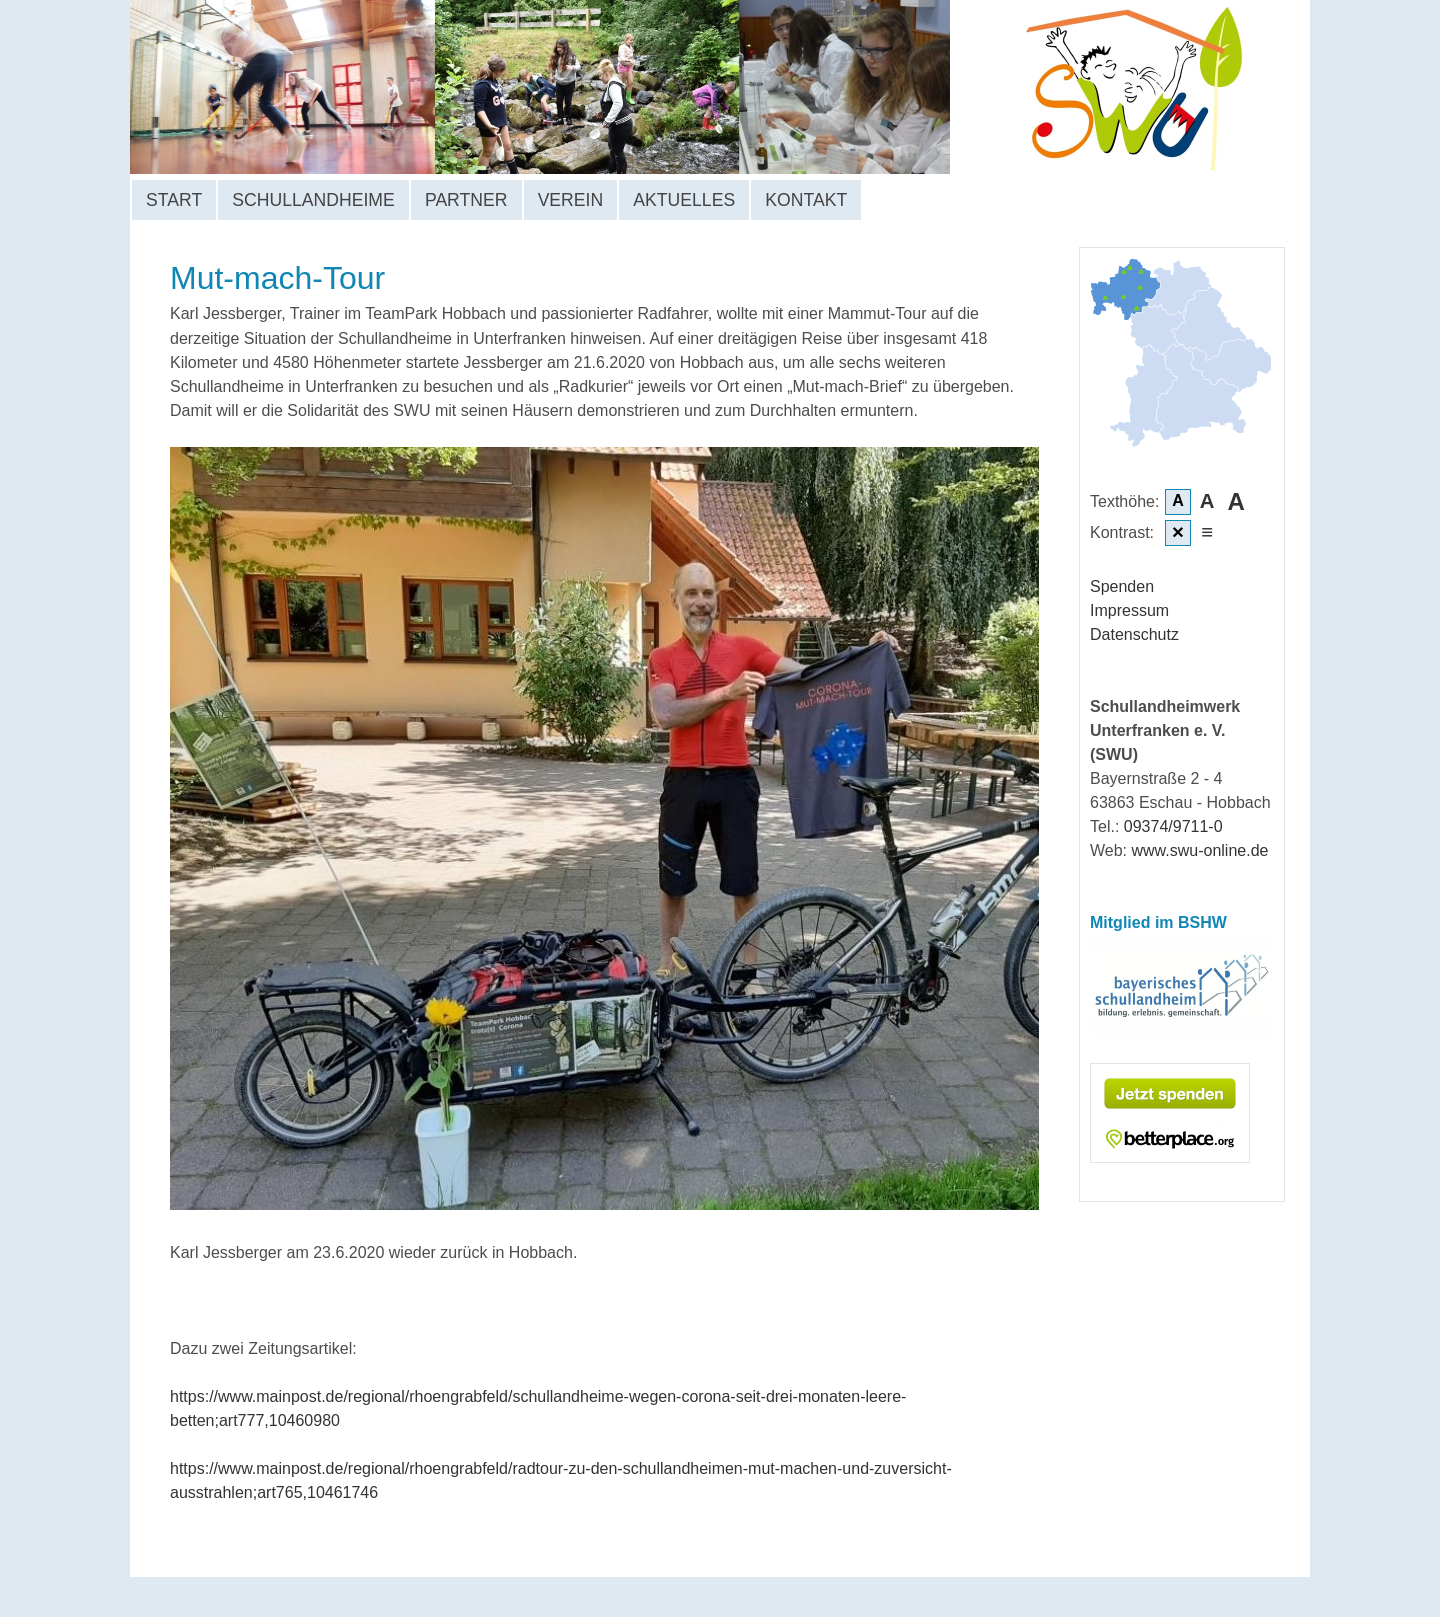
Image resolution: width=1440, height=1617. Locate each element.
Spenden (1122, 586)
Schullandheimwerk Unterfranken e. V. (621, 87)
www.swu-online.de (1200, 850)
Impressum (1129, 610)
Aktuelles (684, 200)
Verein (571, 200)
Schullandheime (313, 200)
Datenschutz (1134, 634)
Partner (466, 200)
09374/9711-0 (1173, 826)
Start (174, 200)
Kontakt (806, 200)
